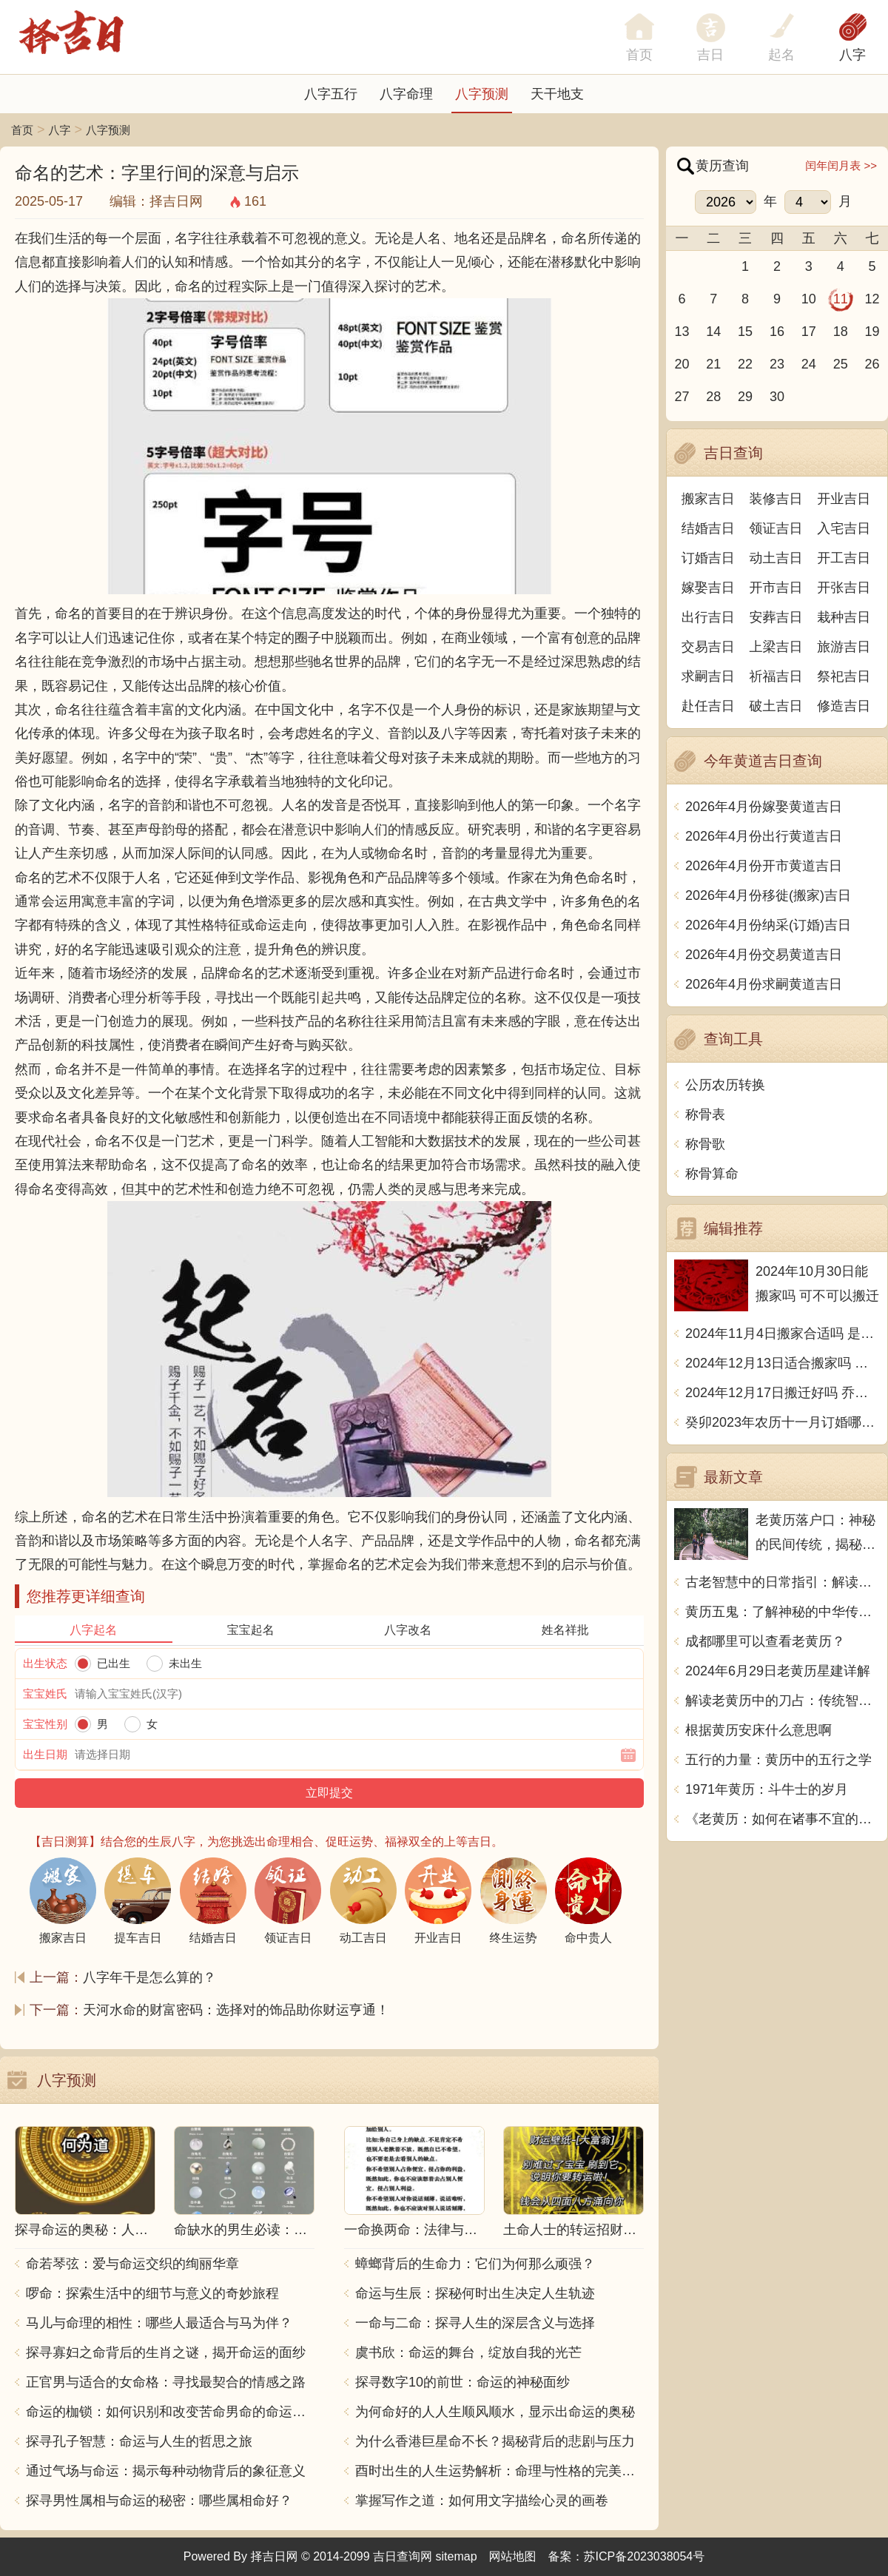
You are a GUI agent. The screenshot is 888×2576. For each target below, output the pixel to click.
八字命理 (406, 94)
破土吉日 (776, 706)
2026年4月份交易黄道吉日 (763, 954)
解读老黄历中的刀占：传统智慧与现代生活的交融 (782, 1700)
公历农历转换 (725, 1084)
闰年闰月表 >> (841, 165)
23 (777, 364)
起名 (781, 54)
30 (777, 396)
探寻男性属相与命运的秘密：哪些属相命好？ (159, 2500)
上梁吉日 (776, 646)
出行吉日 (708, 617)
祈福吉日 (776, 676)
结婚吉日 (708, 528)
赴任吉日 (708, 706)
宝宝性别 (45, 1724)
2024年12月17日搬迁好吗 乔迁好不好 (782, 1392)
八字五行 (330, 94)
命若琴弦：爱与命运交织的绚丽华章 (132, 2263)
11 (840, 299)
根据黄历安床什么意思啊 (758, 1730)
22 (745, 364)
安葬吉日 (776, 617)
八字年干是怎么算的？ (149, 1977)
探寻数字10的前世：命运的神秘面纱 (462, 2382)
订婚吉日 (708, 558)
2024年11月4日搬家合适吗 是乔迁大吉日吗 (782, 1333)
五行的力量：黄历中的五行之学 (778, 1759)
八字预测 (481, 94)
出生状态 (45, 1663)
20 (681, 364)
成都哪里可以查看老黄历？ (765, 1641)
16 (777, 331)
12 (872, 299)
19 (872, 331)
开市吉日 (776, 587)
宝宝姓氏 (45, 1693)
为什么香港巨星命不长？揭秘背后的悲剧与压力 (495, 2441)
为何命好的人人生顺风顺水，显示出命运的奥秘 (495, 2411)
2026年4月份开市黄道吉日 (763, 865)
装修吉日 (776, 498)
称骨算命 (712, 1173)
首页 (22, 130)
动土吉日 (776, 558)
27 (681, 396)
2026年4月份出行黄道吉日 (763, 836)
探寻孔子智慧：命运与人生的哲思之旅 (139, 2441)
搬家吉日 (708, 498)
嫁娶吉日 (708, 587)
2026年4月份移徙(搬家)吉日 (768, 895)
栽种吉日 (843, 617)
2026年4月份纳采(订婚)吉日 (768, 925)
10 (808, 299)
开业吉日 (843, 498)
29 (745, 396)
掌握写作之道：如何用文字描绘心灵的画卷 (481, 2500)
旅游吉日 (843, 646)
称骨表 (705, 1114)
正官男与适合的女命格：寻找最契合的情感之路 (166, 2382)
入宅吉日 (843, 528)
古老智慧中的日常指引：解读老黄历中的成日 (782, 1582)
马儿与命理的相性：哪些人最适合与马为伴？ (159, 2323)
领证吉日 (776, 528)
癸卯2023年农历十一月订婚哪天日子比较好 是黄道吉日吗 (782, 1422)
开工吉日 (843, 558)
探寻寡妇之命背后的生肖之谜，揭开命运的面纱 (166, 2352)
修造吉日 (843, 706)
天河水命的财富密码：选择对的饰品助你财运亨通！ (236, 2009)
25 (840, 364)
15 (745, 331)
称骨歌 (705, 1144)
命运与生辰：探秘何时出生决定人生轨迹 (475, 2293)
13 (681, 331)
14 (713, 331)
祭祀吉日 (843, 676)
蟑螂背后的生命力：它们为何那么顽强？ (475, 2263)
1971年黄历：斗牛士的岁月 (766, 1789)
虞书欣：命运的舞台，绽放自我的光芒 (468, 2352)
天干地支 (557, 94)
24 (808, 364)
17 (808, 331)
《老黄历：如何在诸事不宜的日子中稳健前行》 (782, 1819)
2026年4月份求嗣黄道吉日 (763, 984)
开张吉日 (843, 587)
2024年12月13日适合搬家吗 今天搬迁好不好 (782, 1363)
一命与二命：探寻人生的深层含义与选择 (475, 2323)
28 (713, 396)
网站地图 (512, 2556)
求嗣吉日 (708, 676)
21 (713, 364)
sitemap (456, 2556)
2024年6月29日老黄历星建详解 (777, 1671)
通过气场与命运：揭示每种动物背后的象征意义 (166, 2471)
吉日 (710, 54)
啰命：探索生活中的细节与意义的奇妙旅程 (152, 2293)
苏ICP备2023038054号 (644, 2556)
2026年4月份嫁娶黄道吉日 (763, 806)
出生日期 (45, 1754)
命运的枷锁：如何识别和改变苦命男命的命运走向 (170, 2411)
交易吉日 (708, 646)
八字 (852, 54)
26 (872, 364)
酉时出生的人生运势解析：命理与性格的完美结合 (499, 2471)
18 (840, 331)
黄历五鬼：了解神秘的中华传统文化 (782, 1611)
